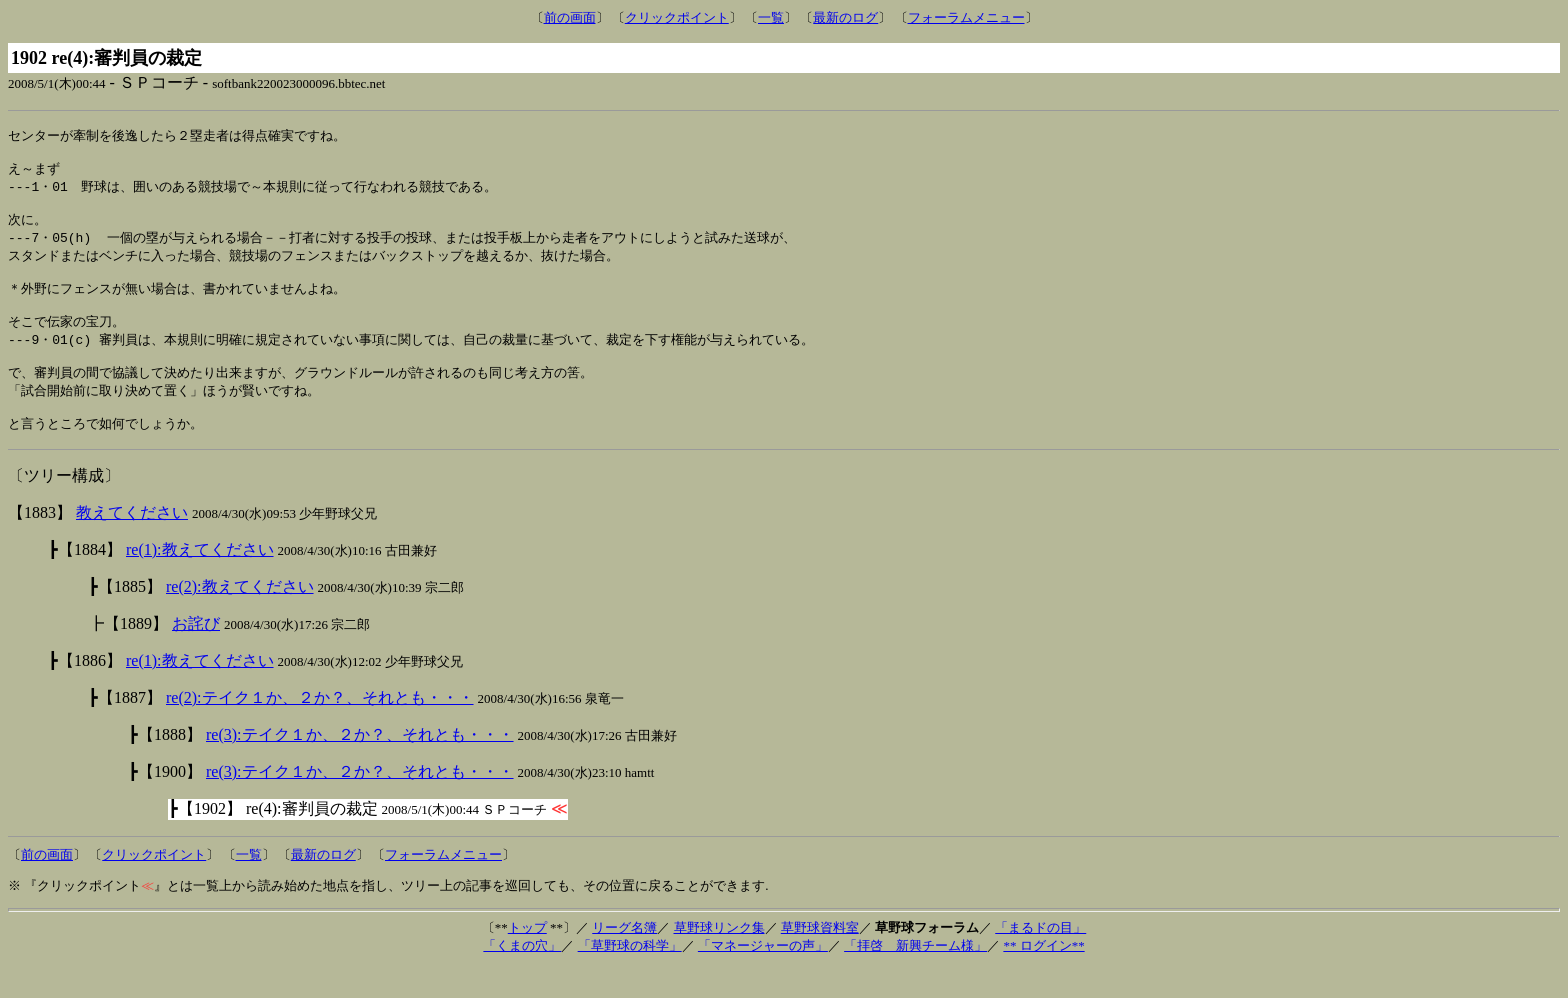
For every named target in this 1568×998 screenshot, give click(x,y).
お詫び (196, 653)
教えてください (132, 542)
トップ (527, 957)
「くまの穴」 (522, 975)
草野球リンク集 (719, 957)
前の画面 (570, 17)
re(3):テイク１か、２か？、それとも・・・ (360, 764)
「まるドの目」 (1040, 957)
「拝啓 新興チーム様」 (915, 975)
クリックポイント (677, 17)
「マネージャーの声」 (763, 975)
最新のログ (845, 17)
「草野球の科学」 (630, 975)
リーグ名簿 (624, 957)
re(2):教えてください (240, 616)
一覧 (771, 17)
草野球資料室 (820, 957)
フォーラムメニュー (966, 17)
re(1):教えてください (200, 579)
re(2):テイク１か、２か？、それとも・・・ (320, 727)
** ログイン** (1043, 975)
